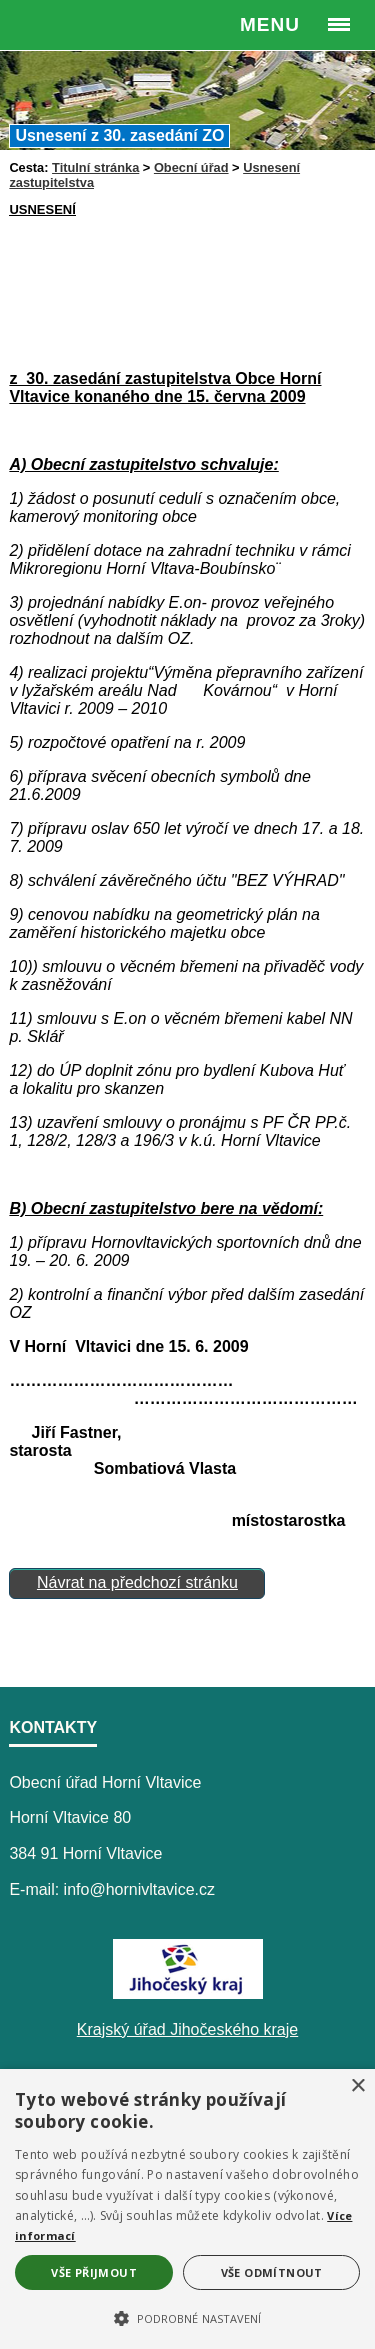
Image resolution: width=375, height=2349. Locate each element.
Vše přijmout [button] (94, 2272)
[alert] (187, 2209)
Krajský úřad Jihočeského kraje (187, 2029)
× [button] (357, 2086)
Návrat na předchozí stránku (137, 1582)
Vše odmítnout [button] (272, 2272)
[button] (187, 2317)
